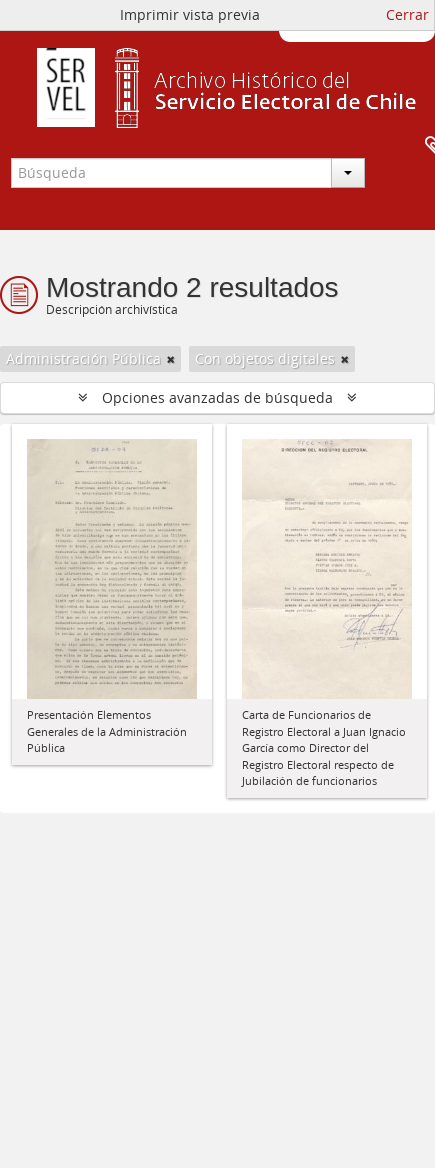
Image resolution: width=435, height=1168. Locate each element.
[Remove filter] (171, 359)
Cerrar (407, 14)
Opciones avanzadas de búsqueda (217, 397)
